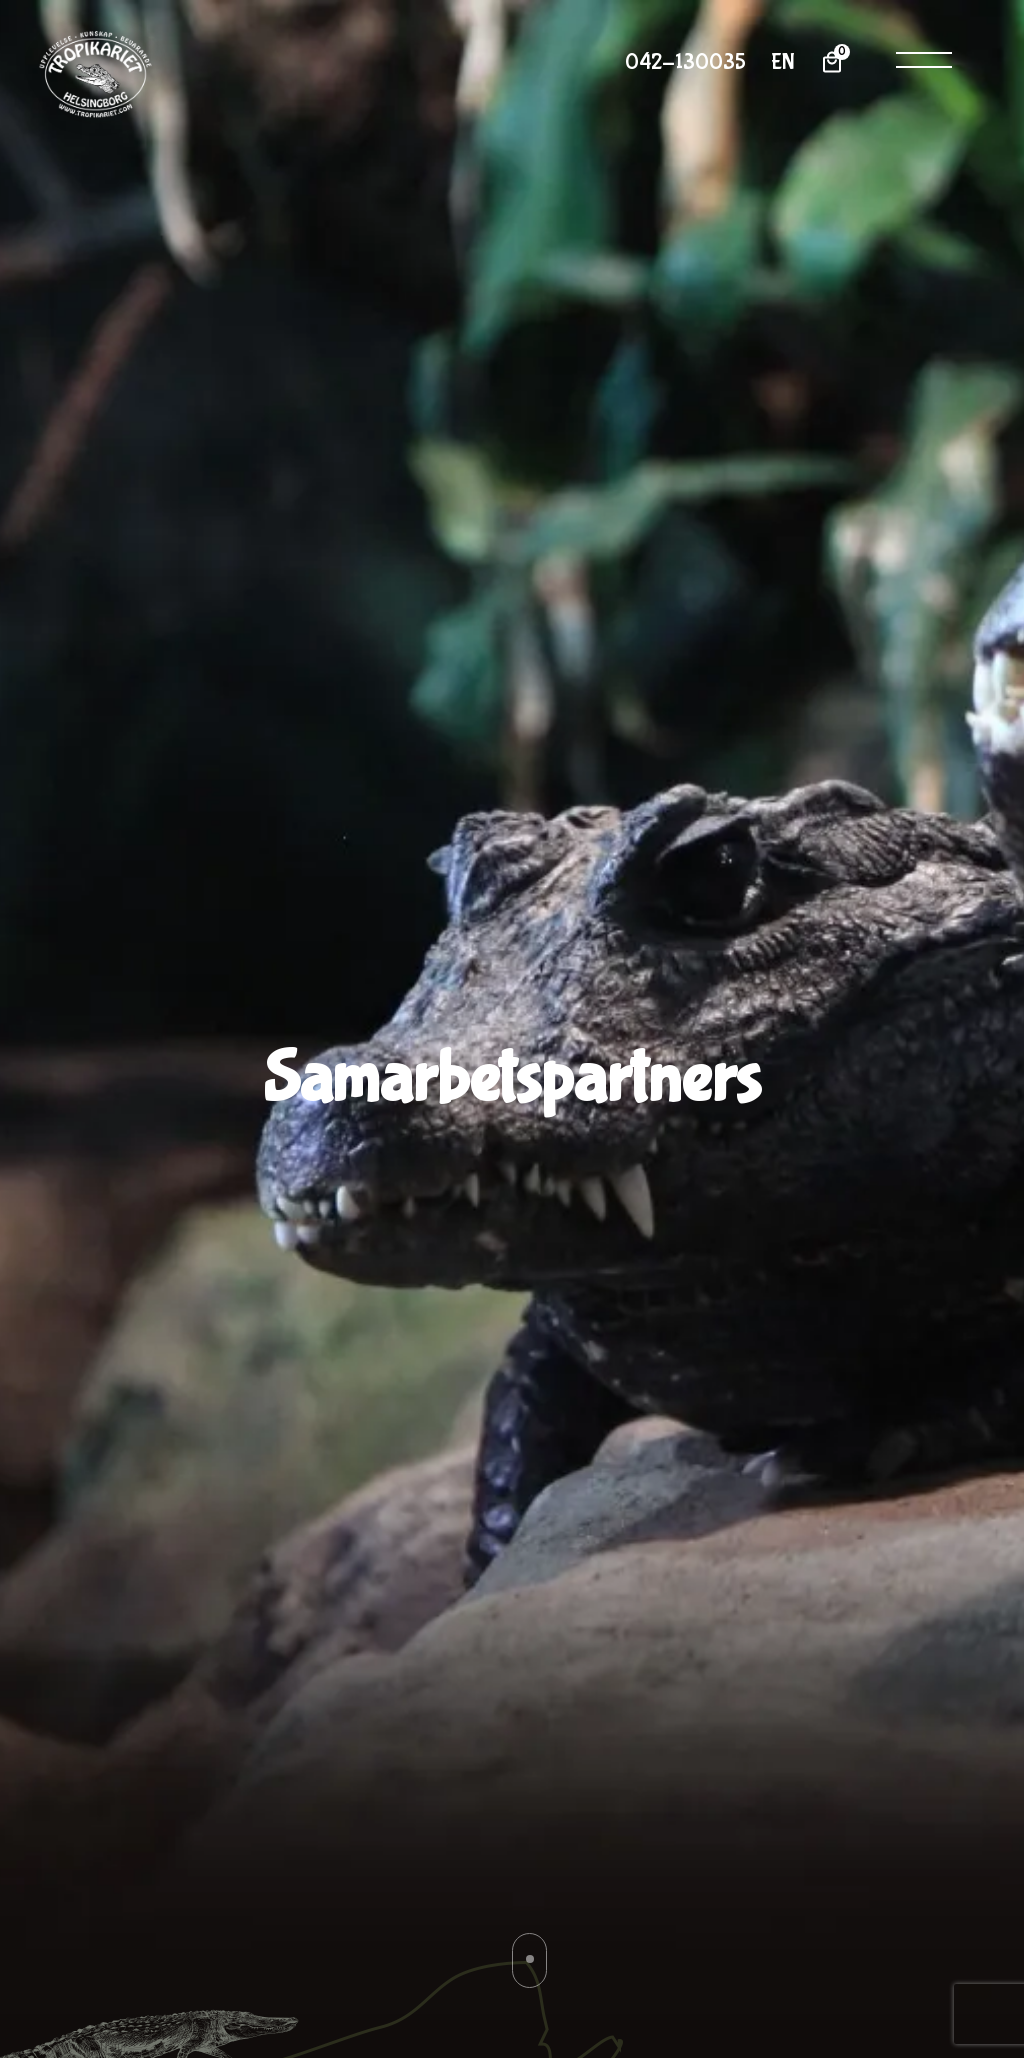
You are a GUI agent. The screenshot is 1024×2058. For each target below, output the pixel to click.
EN (783, 62)
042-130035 (685, 62)
